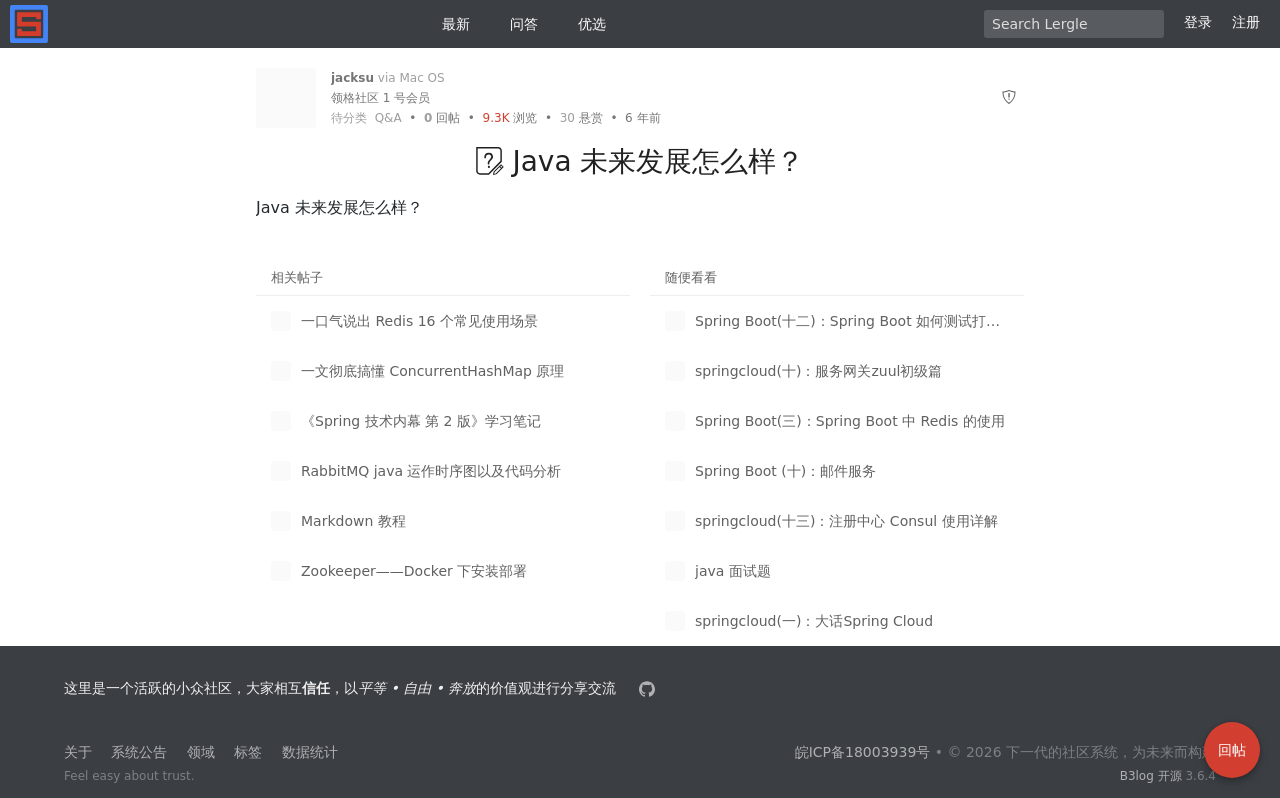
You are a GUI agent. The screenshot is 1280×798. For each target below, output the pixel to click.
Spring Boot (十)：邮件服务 (785, 471)
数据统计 (310, 752)
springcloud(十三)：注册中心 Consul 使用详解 (846, 521)
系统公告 (139, 752)
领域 (201, 752)
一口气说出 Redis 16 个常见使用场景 (419, 321)
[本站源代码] (649, 688)
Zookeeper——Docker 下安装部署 (414, 571)
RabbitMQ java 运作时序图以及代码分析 (431, 471)
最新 (448, 24)
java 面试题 (733, 571)
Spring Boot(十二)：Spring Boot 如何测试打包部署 (852, 321)
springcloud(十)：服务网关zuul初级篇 (818, 371)
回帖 (442, 118)
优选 (584, 24)
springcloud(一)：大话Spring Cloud (814, 621)
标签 (248, 752)
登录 (1198, 22)
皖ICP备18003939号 (863, 752)
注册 (1246, 22)
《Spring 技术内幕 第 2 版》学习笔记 (421, 421)
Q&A (388, 118)
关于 (78, 752)
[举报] (1009, 97)
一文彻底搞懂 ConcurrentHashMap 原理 (432, 371)
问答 (516, 24)
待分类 (349, 118)
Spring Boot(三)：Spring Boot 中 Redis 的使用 (850, 421)
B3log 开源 (1151, 776)
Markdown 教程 (353, 521)
